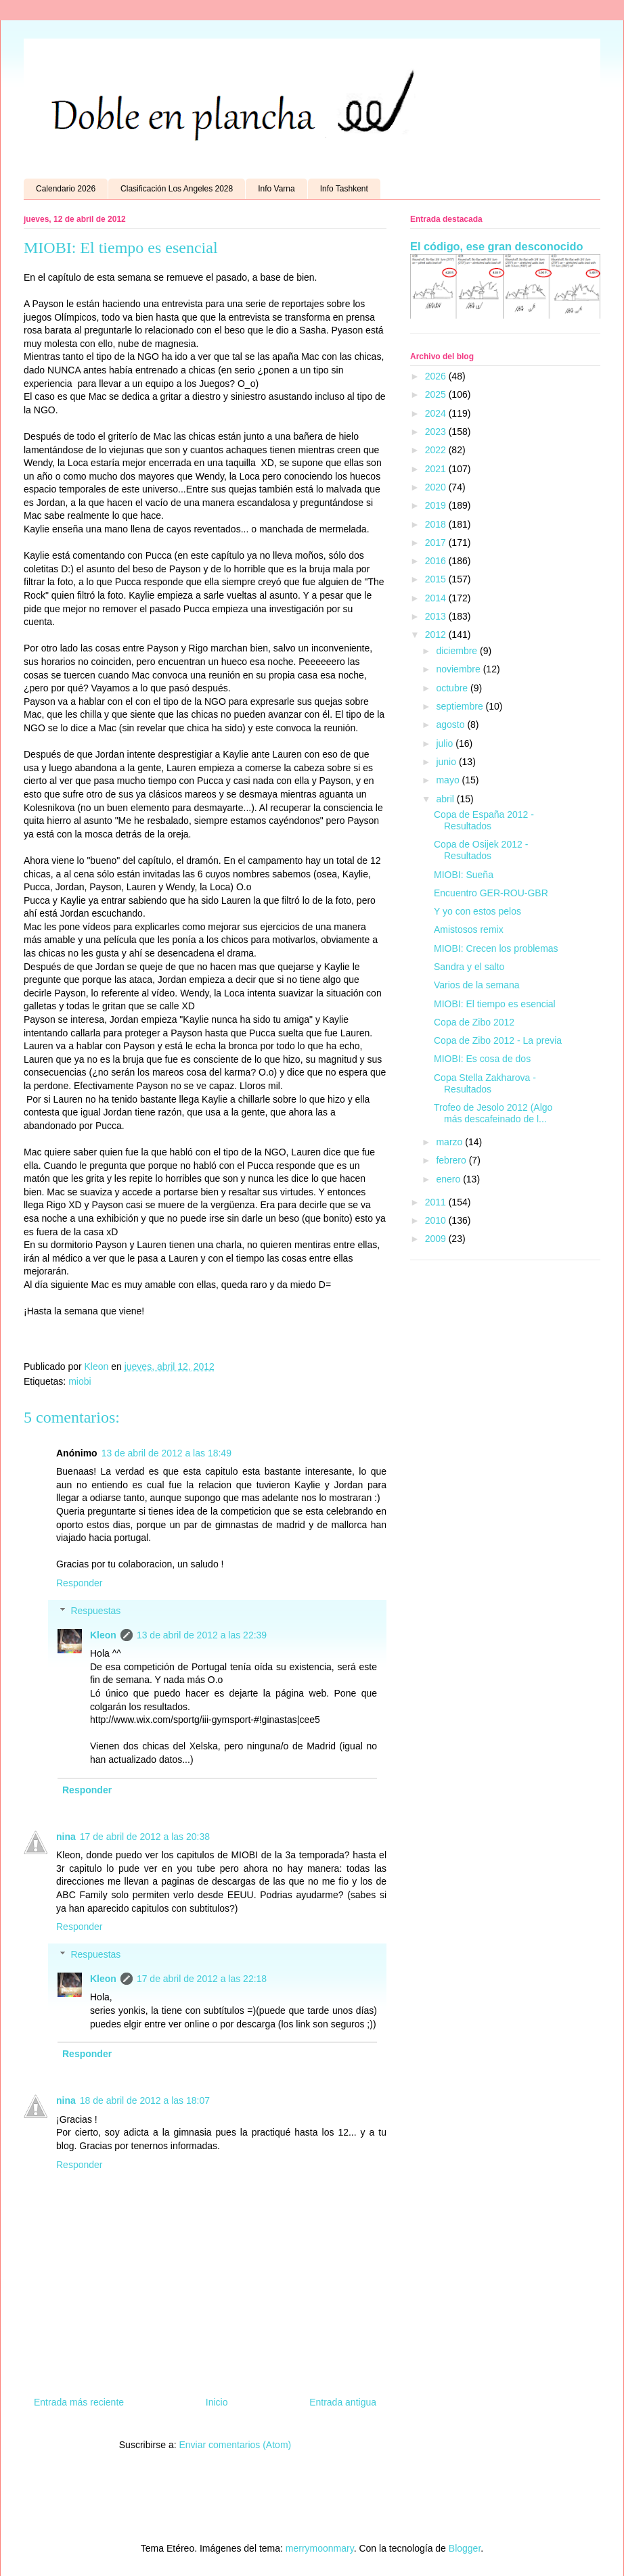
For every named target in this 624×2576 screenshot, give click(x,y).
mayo (449, 780)
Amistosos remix (469, 929)
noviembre (459, 669)
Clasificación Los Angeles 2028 (176, 188)
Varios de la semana (477, 985)
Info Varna (276, 188)
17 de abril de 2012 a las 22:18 (202, 1978)
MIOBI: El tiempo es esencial (495, 1003)
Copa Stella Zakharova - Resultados (485, 1083)
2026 (437, 376)
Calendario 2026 (65, 188)
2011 (437, 1202)
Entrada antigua (342, 2402)
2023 (437, 431)
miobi (79, 1381)
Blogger (465, 2548)
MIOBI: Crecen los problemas (496, 948)
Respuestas (95, 1610)
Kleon (103, 1635)
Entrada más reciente (79, 2402)
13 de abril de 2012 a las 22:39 (202, 1635)
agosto (451, 724)
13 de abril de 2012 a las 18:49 (166, 1453)
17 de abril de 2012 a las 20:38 (145, 1836)
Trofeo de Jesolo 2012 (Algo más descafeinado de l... (493, 1113)
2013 (437, 616)
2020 (437, 487)
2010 (437, 1220)
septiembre (460, 706)
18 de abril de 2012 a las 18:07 (145, 2100)
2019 (437, 505)
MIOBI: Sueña (463, 874)
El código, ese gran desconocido (496, 246)
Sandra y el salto (469, 966)
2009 (437, 1238)
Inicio (217, 2402)
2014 (437, 598)
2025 (437, 394)
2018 (437, 524)
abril (446, 799)
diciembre (458, 650)
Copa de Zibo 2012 (474, 1022)
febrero (452, 1160)
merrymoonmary (320, 2548)
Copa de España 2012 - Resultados (484, 820)
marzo (450, 1141)
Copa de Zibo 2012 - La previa (498, 1040)
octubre (453, 688)
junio (447, 761)
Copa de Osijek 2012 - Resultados (481, 850)
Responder (79, 1583)
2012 (437, 634)
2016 (437, 560)
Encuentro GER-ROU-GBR (491, 893)
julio (445, 743)
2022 (437, 449)
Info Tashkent (344, 188)
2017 (437, 542)
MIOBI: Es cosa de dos (482, 1058)
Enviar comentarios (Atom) (235, 2444)
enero (449, 1179)
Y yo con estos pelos (477, 911)
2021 (437, 468)
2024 (437, 413)
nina (66, 1836)
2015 (437, 579)
